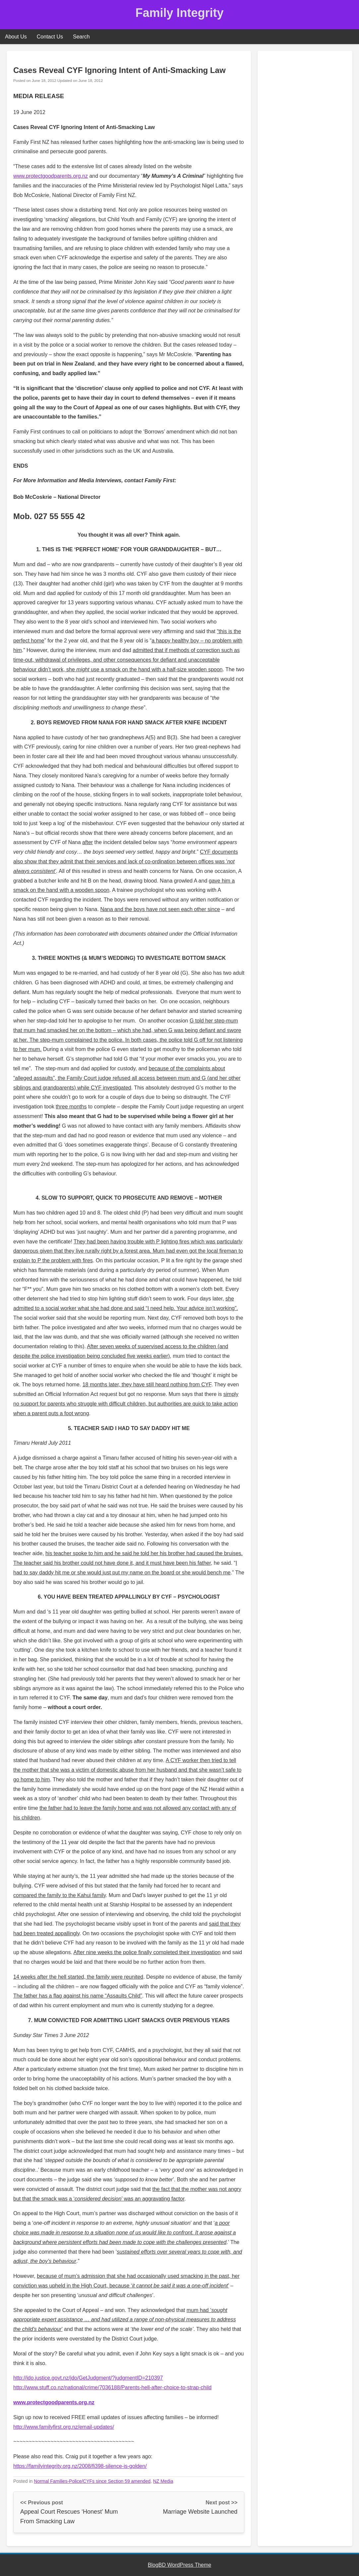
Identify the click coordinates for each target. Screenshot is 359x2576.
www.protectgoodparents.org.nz (50, 176)
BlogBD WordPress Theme (179, 2565)
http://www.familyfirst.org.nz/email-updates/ (63, 2427)
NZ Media (163, 2481)
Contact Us (50, 36)
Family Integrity (179, 13)
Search (81, 36)
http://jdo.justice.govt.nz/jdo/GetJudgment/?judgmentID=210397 (88, 2378)
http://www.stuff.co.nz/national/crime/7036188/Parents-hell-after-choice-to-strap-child (112, 2387)
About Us (16, 36)
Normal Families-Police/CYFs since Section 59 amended (92, 2481)
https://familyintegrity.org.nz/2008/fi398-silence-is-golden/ (80, 2466)
